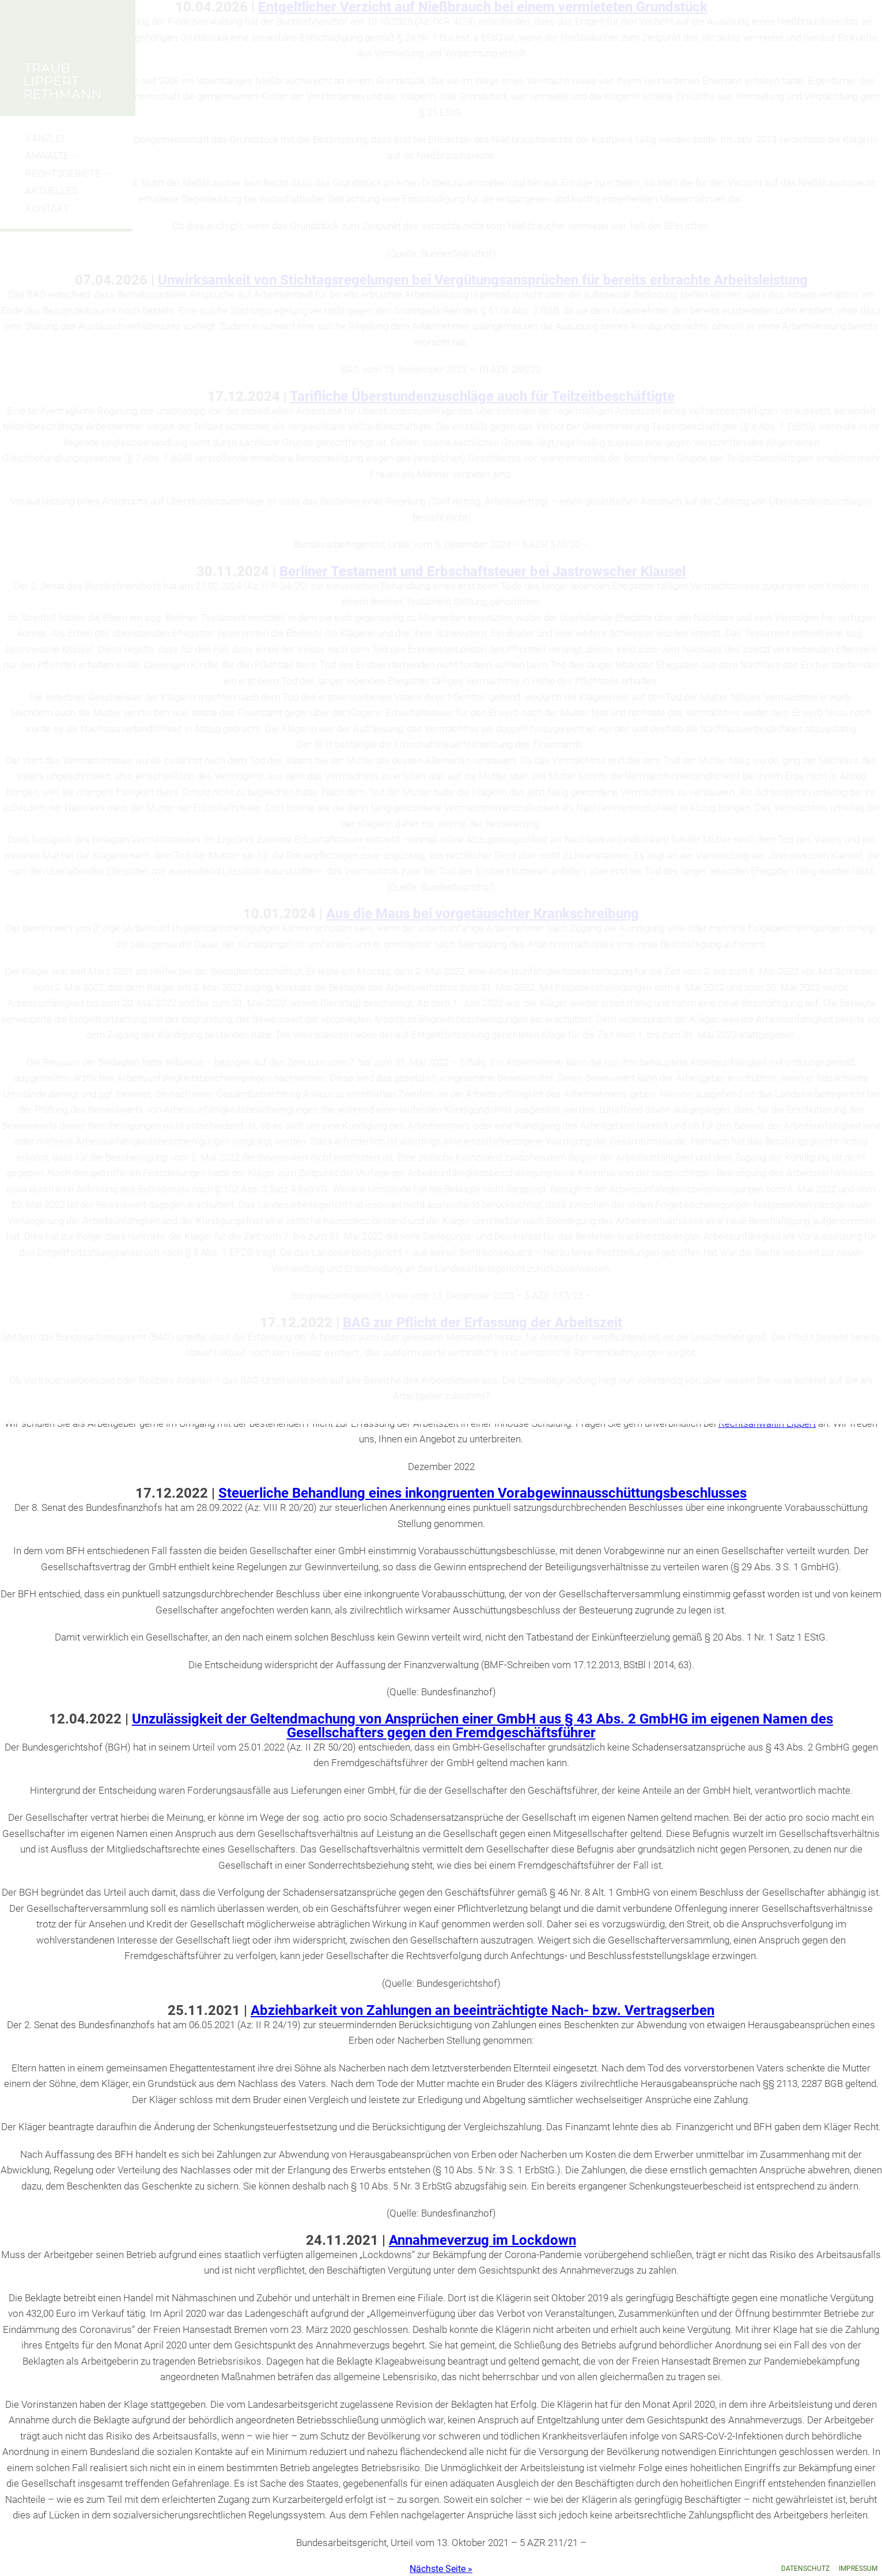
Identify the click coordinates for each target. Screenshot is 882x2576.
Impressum (858, 2568)
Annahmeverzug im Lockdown (482, 2240)
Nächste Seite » (441, 2568)
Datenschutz (805, 2568)
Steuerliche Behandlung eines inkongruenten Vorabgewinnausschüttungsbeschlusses (482, 1493)
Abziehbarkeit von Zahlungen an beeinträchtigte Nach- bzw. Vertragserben (482, 2010)
